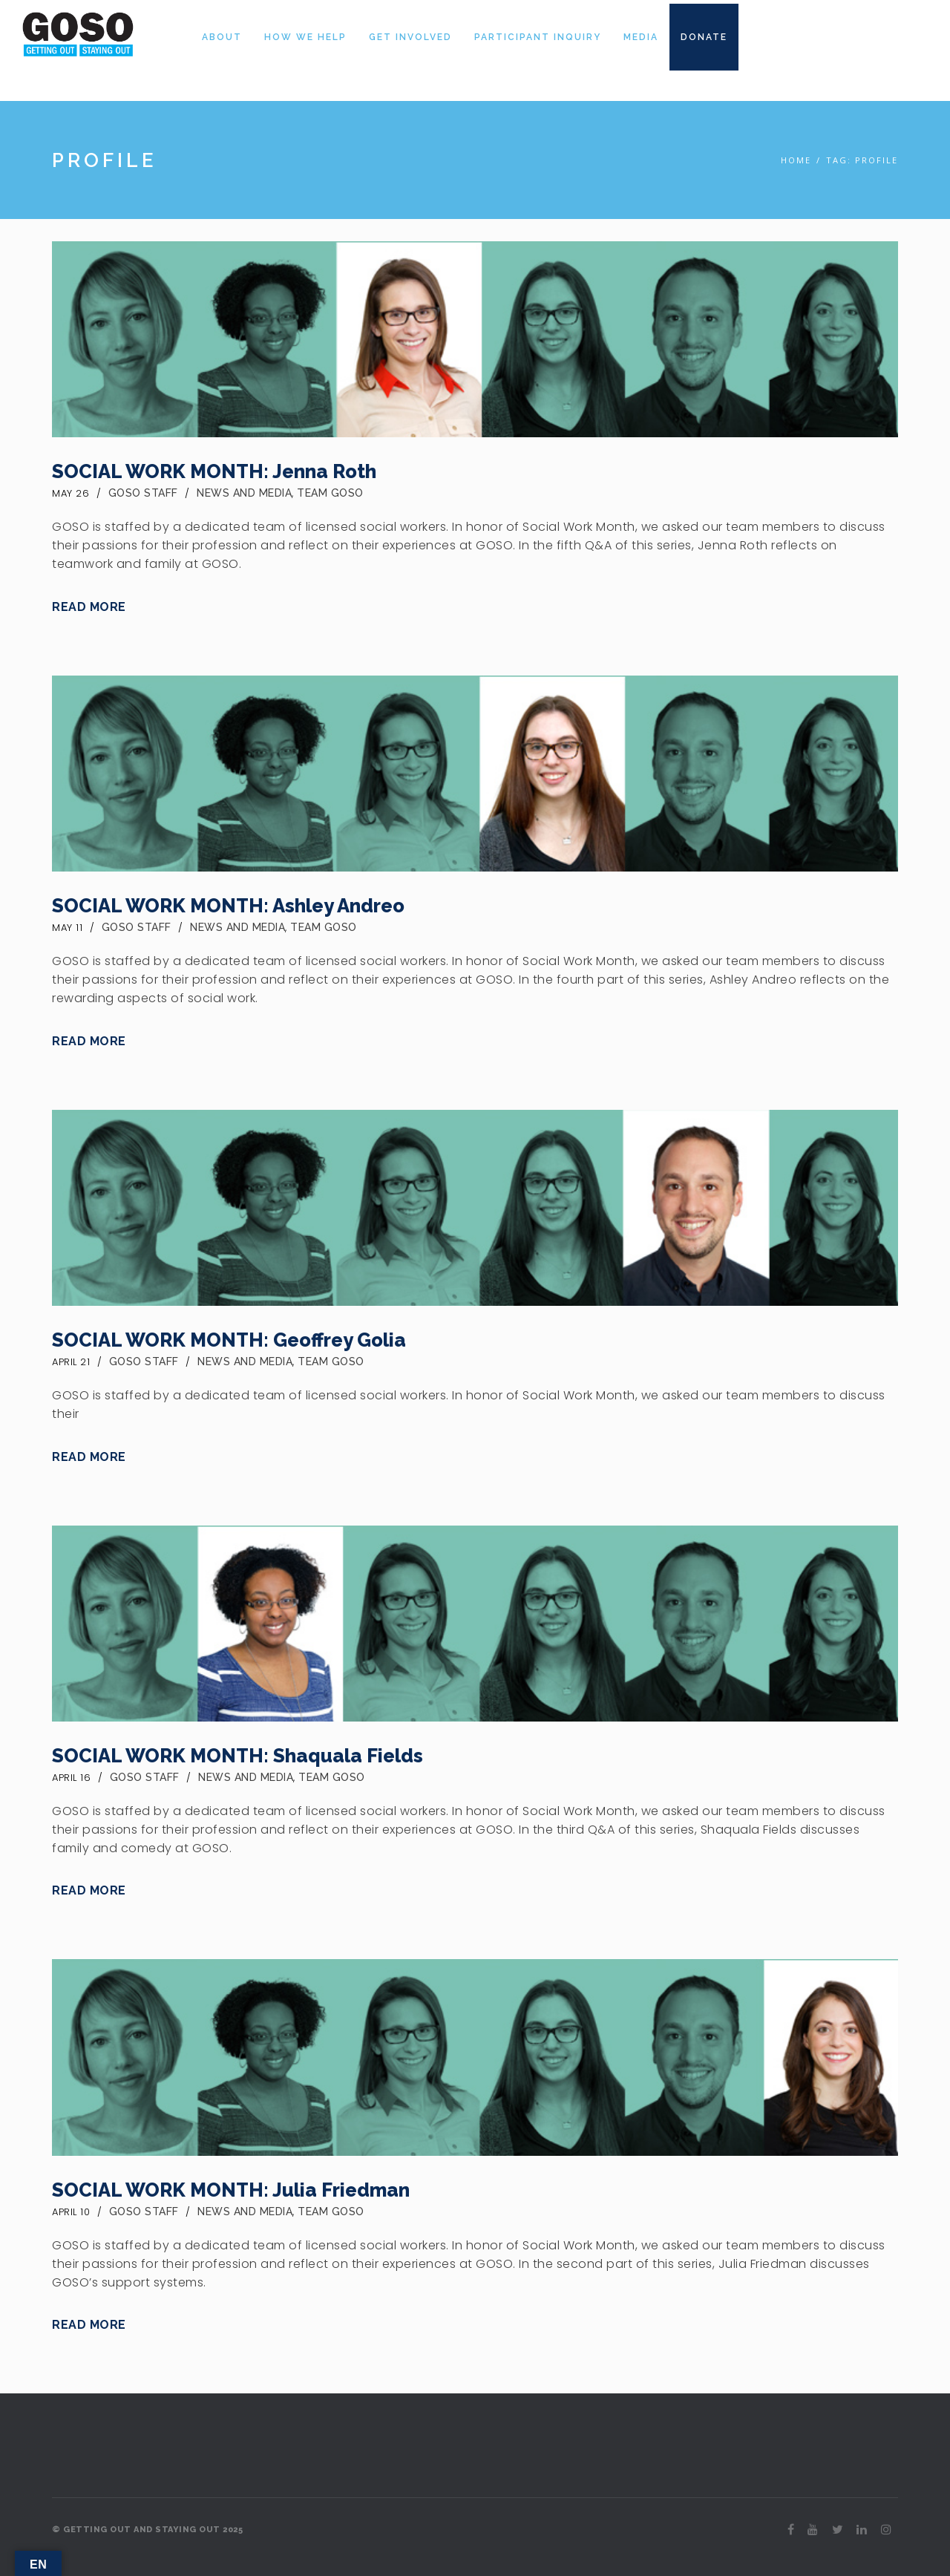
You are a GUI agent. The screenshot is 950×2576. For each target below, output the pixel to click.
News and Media (244, 493)
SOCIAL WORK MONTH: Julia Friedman (231, 2190)
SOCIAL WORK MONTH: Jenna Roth (214, 471)
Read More (89, 607)
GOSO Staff (143, 493)
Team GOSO (330, 493)
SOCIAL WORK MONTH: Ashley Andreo (228, 906)
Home (796, 160)
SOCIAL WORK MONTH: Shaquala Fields (237, 1756)
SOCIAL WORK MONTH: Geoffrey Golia (229, 1340)
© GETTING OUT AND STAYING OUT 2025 (147, 2529)
